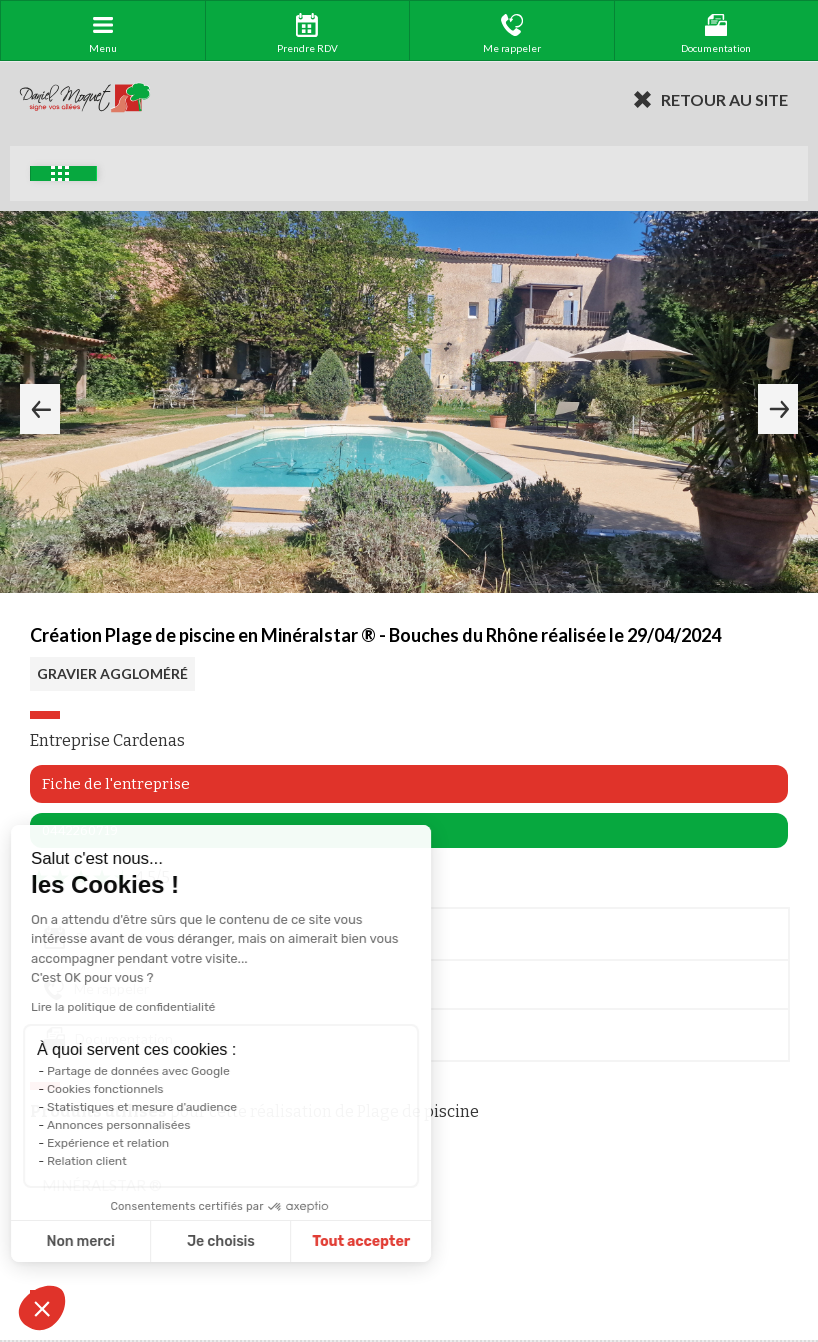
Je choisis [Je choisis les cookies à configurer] (138, 1241)
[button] (42, 1308)
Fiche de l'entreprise (116, 784)
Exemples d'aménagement (60, 173)
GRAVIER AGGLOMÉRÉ (112, 673)
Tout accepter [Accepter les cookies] (279, 1241)
